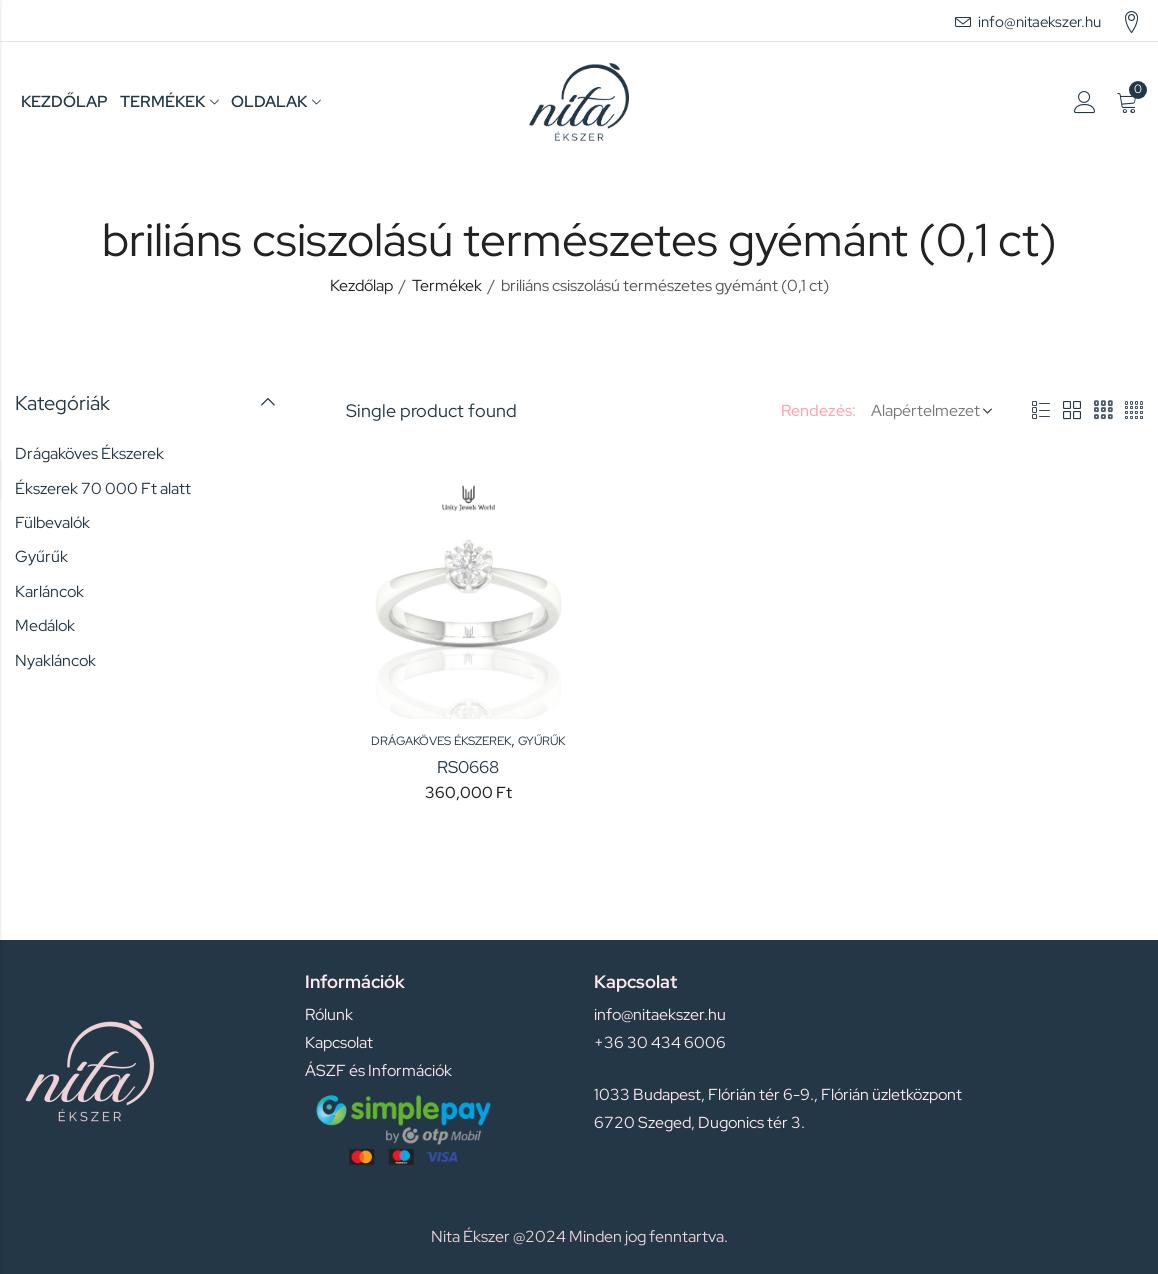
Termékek (447, 285)
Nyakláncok (55, 660)
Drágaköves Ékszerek (441, 741)
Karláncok (49, 591)
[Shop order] (928, 411)
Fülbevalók (52, 522)
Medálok (45, 625)
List (1041, 411)
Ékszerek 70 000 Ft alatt (103, 488)
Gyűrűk (541, 741)
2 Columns (1072, 411)
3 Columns (1103, 411)
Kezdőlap (361, 285)
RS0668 (468, 767)
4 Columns (1134, 411)
